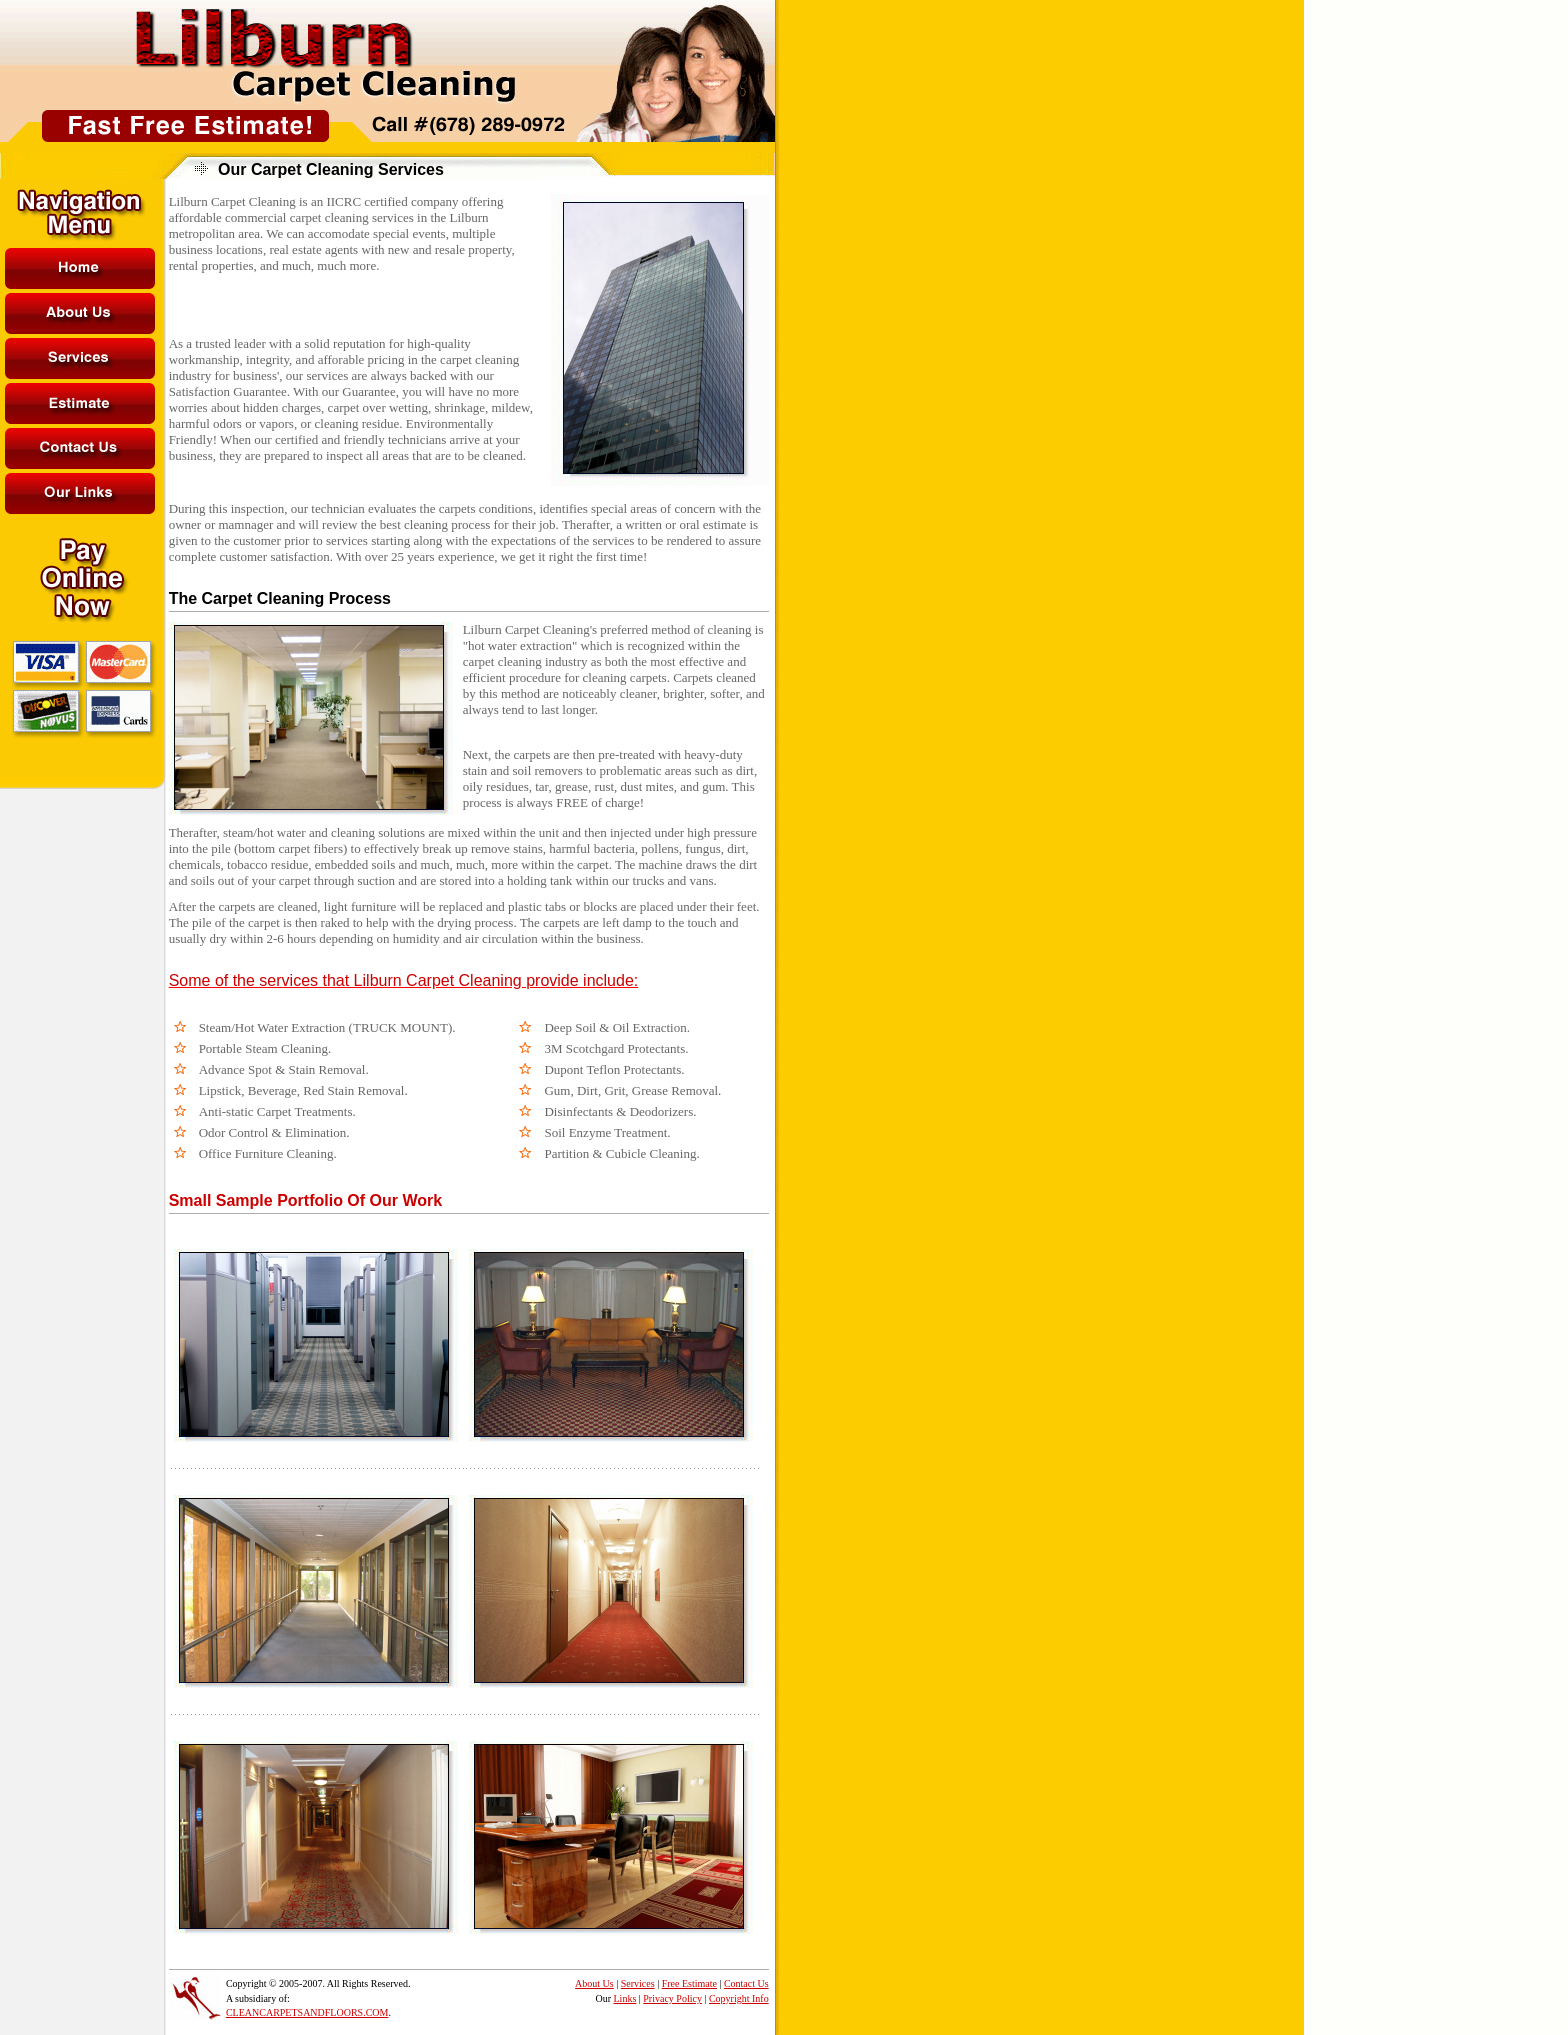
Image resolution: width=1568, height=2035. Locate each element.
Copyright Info (739, 1998)
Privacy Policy (672, 1998)
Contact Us (746, 1983)
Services (638, 1983)
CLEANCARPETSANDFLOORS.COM (307, 2012)
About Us (594, 1983)
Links (625, 1998)
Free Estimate (689, 1983)
